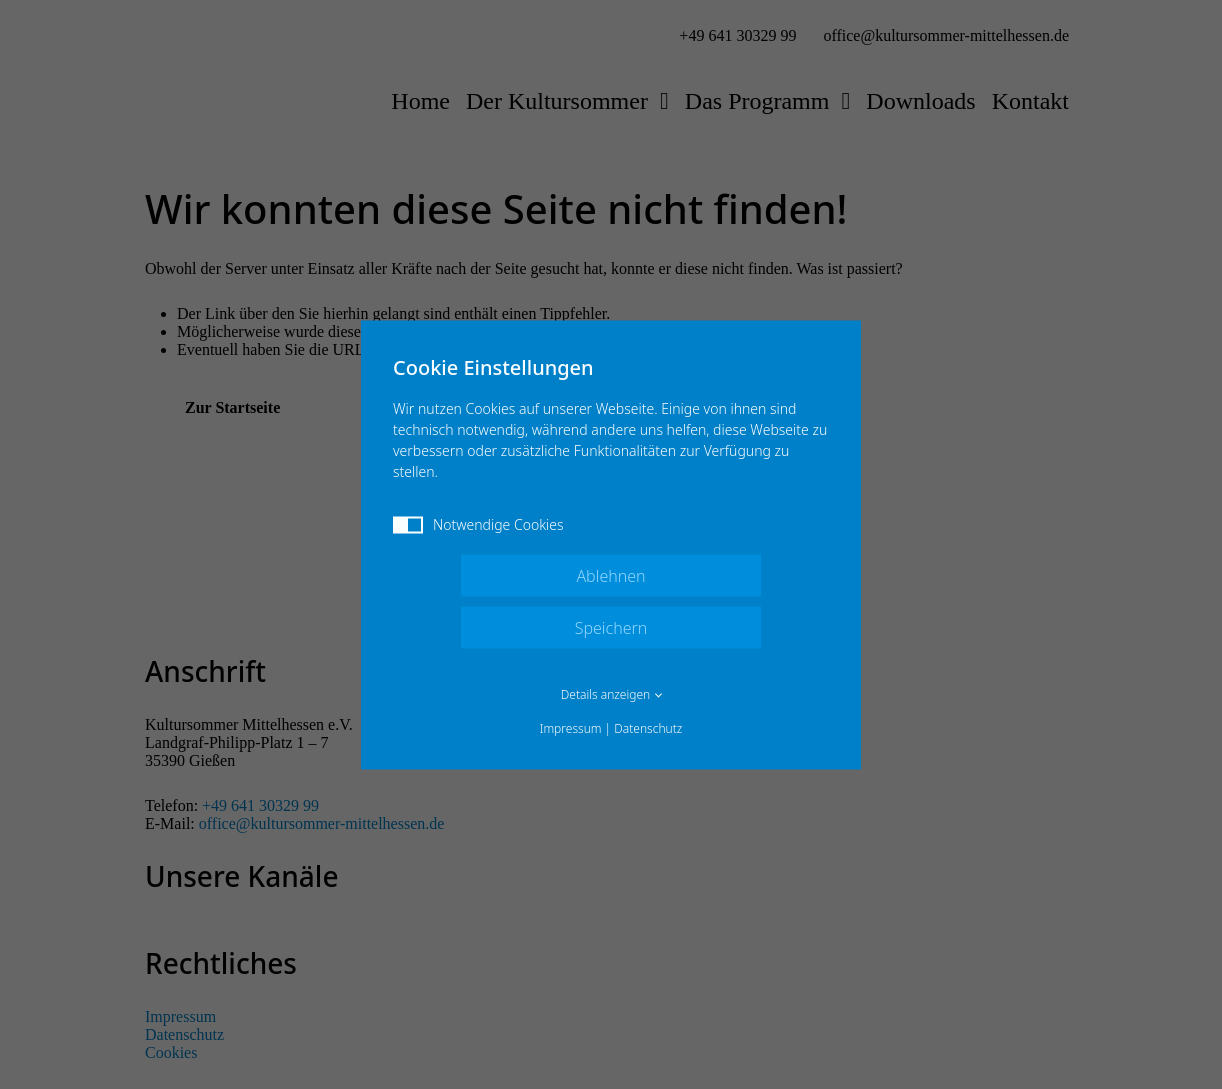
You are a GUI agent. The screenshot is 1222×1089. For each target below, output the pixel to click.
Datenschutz (648, 727)
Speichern (611, 627)
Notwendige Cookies (478, 523)
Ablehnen (610, 575)
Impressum (571, 727)
